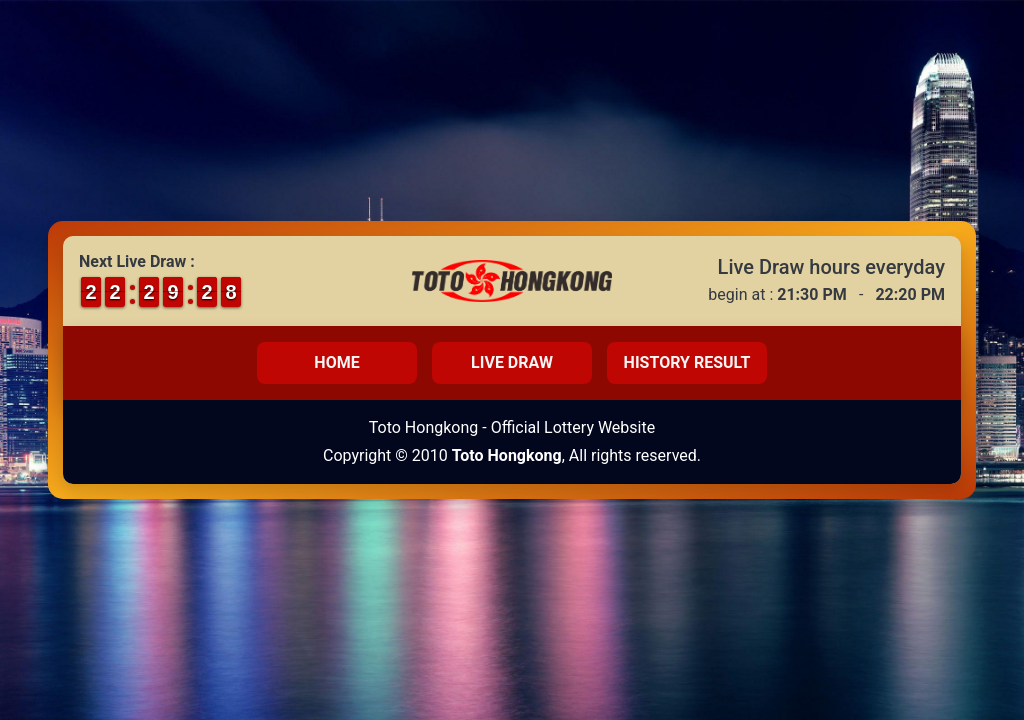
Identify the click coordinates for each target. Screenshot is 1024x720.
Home (336, 362)
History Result (687, 362)
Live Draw (512, 362)
